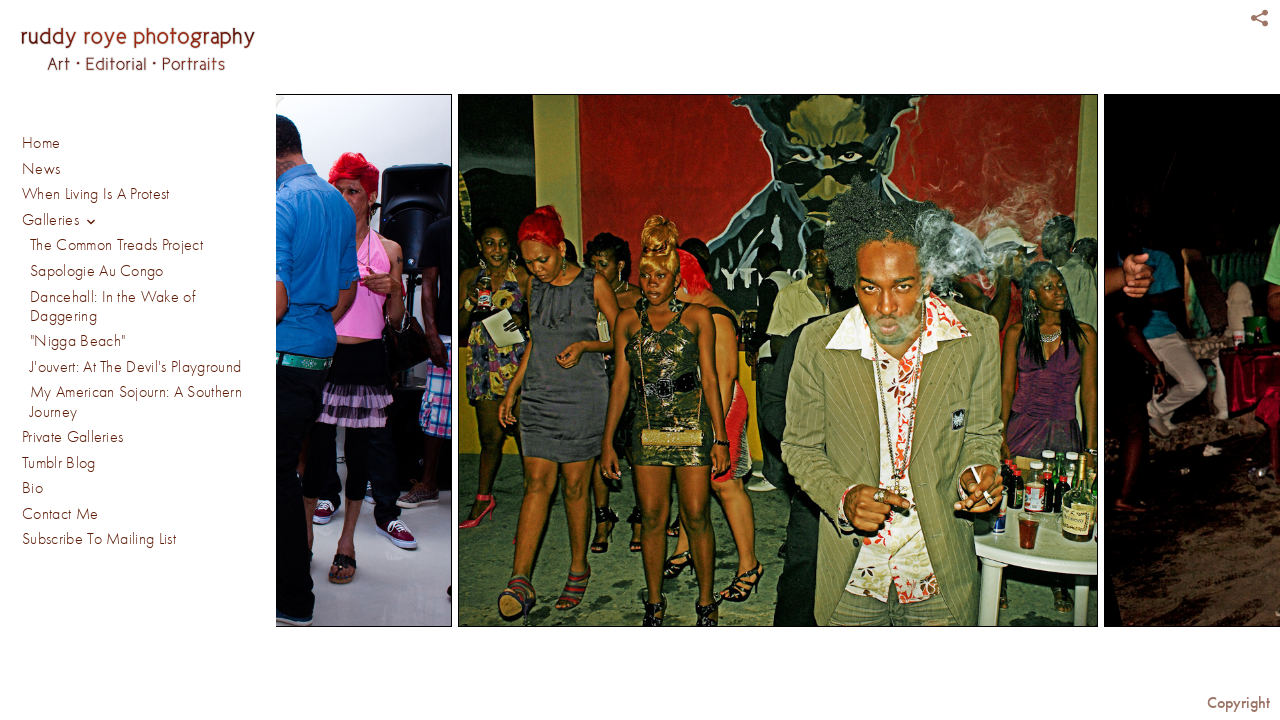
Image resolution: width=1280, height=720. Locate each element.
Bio (32, 488)
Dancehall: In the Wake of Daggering (112, 306)
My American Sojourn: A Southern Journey (136, 401)
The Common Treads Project (116, 245)
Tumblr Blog (59, 463)
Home (41, 143)
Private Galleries (72, 437)
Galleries (62, 222)
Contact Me (60, 514)
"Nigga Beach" (77, 341)
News (41, 169)
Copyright (1238, 702)
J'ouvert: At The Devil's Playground (135, 367)
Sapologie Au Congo (97, 271)
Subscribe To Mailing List (99, 539)
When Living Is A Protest (96, 194)
